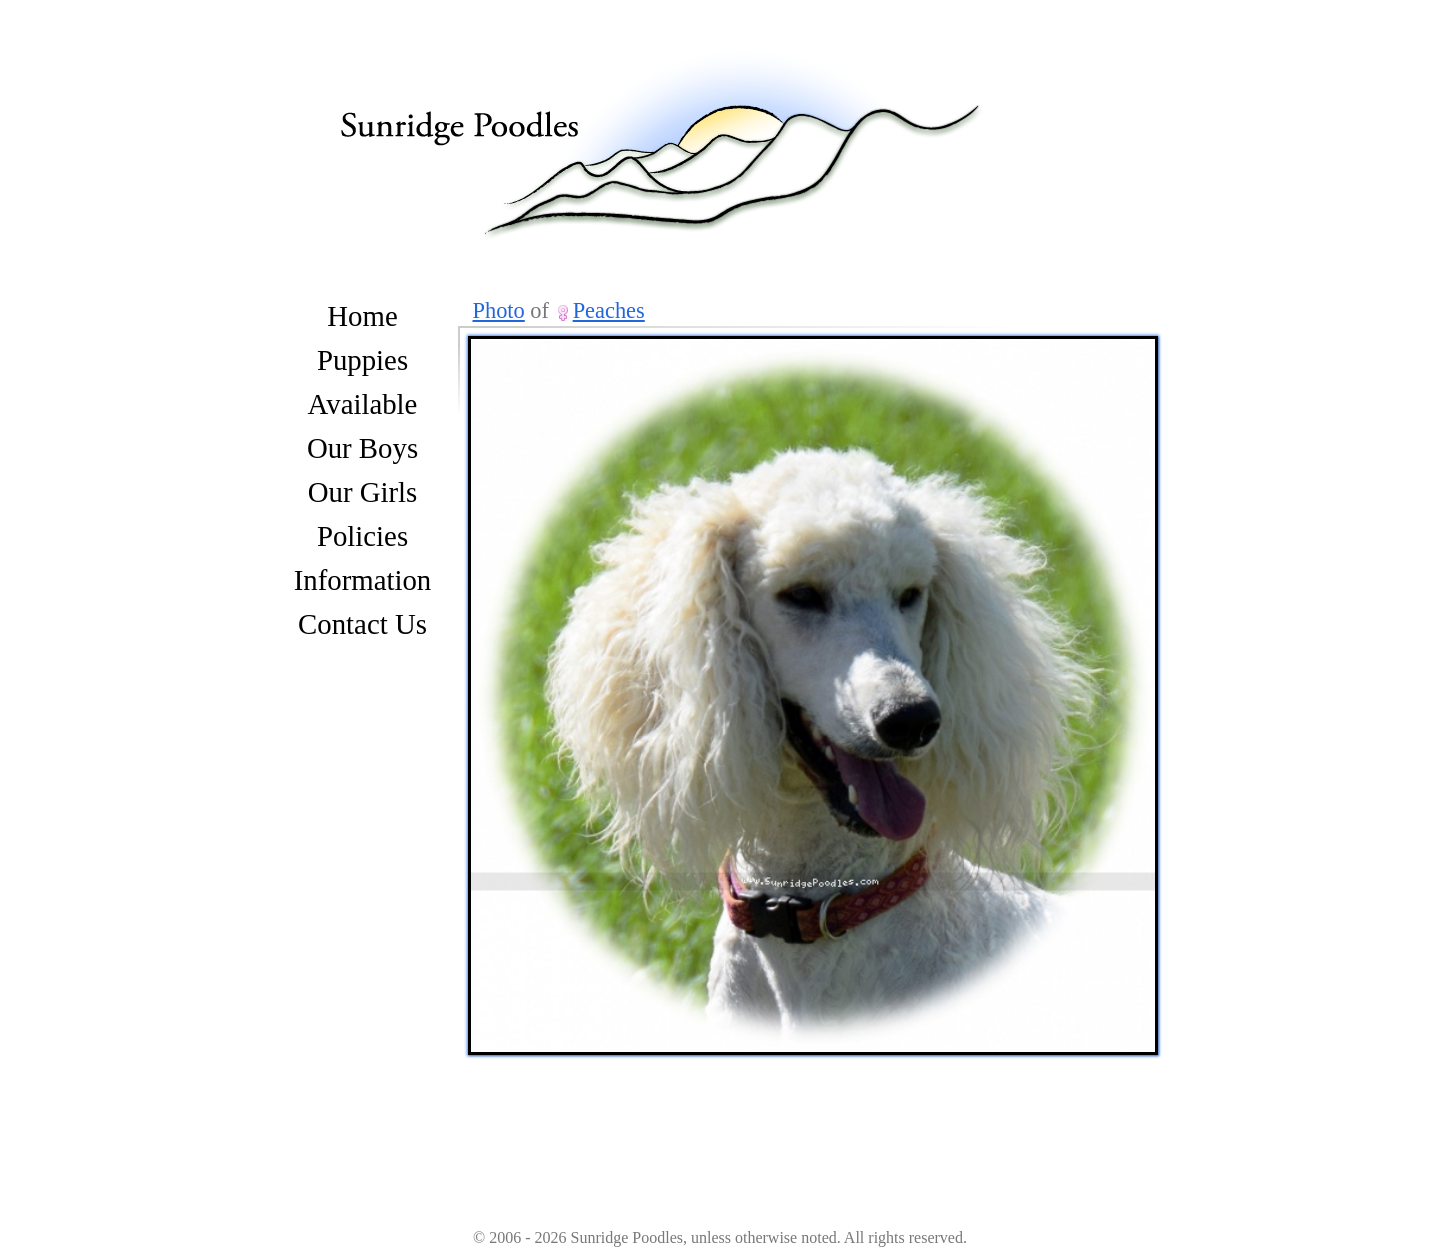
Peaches (609, 310)
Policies (362, 536)
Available (363, 404)
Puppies (362, 360)
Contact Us (362, 624)
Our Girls (363, 492)
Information (363, 580)
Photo (499, 310)
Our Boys (362, 448)
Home (362, 316)
